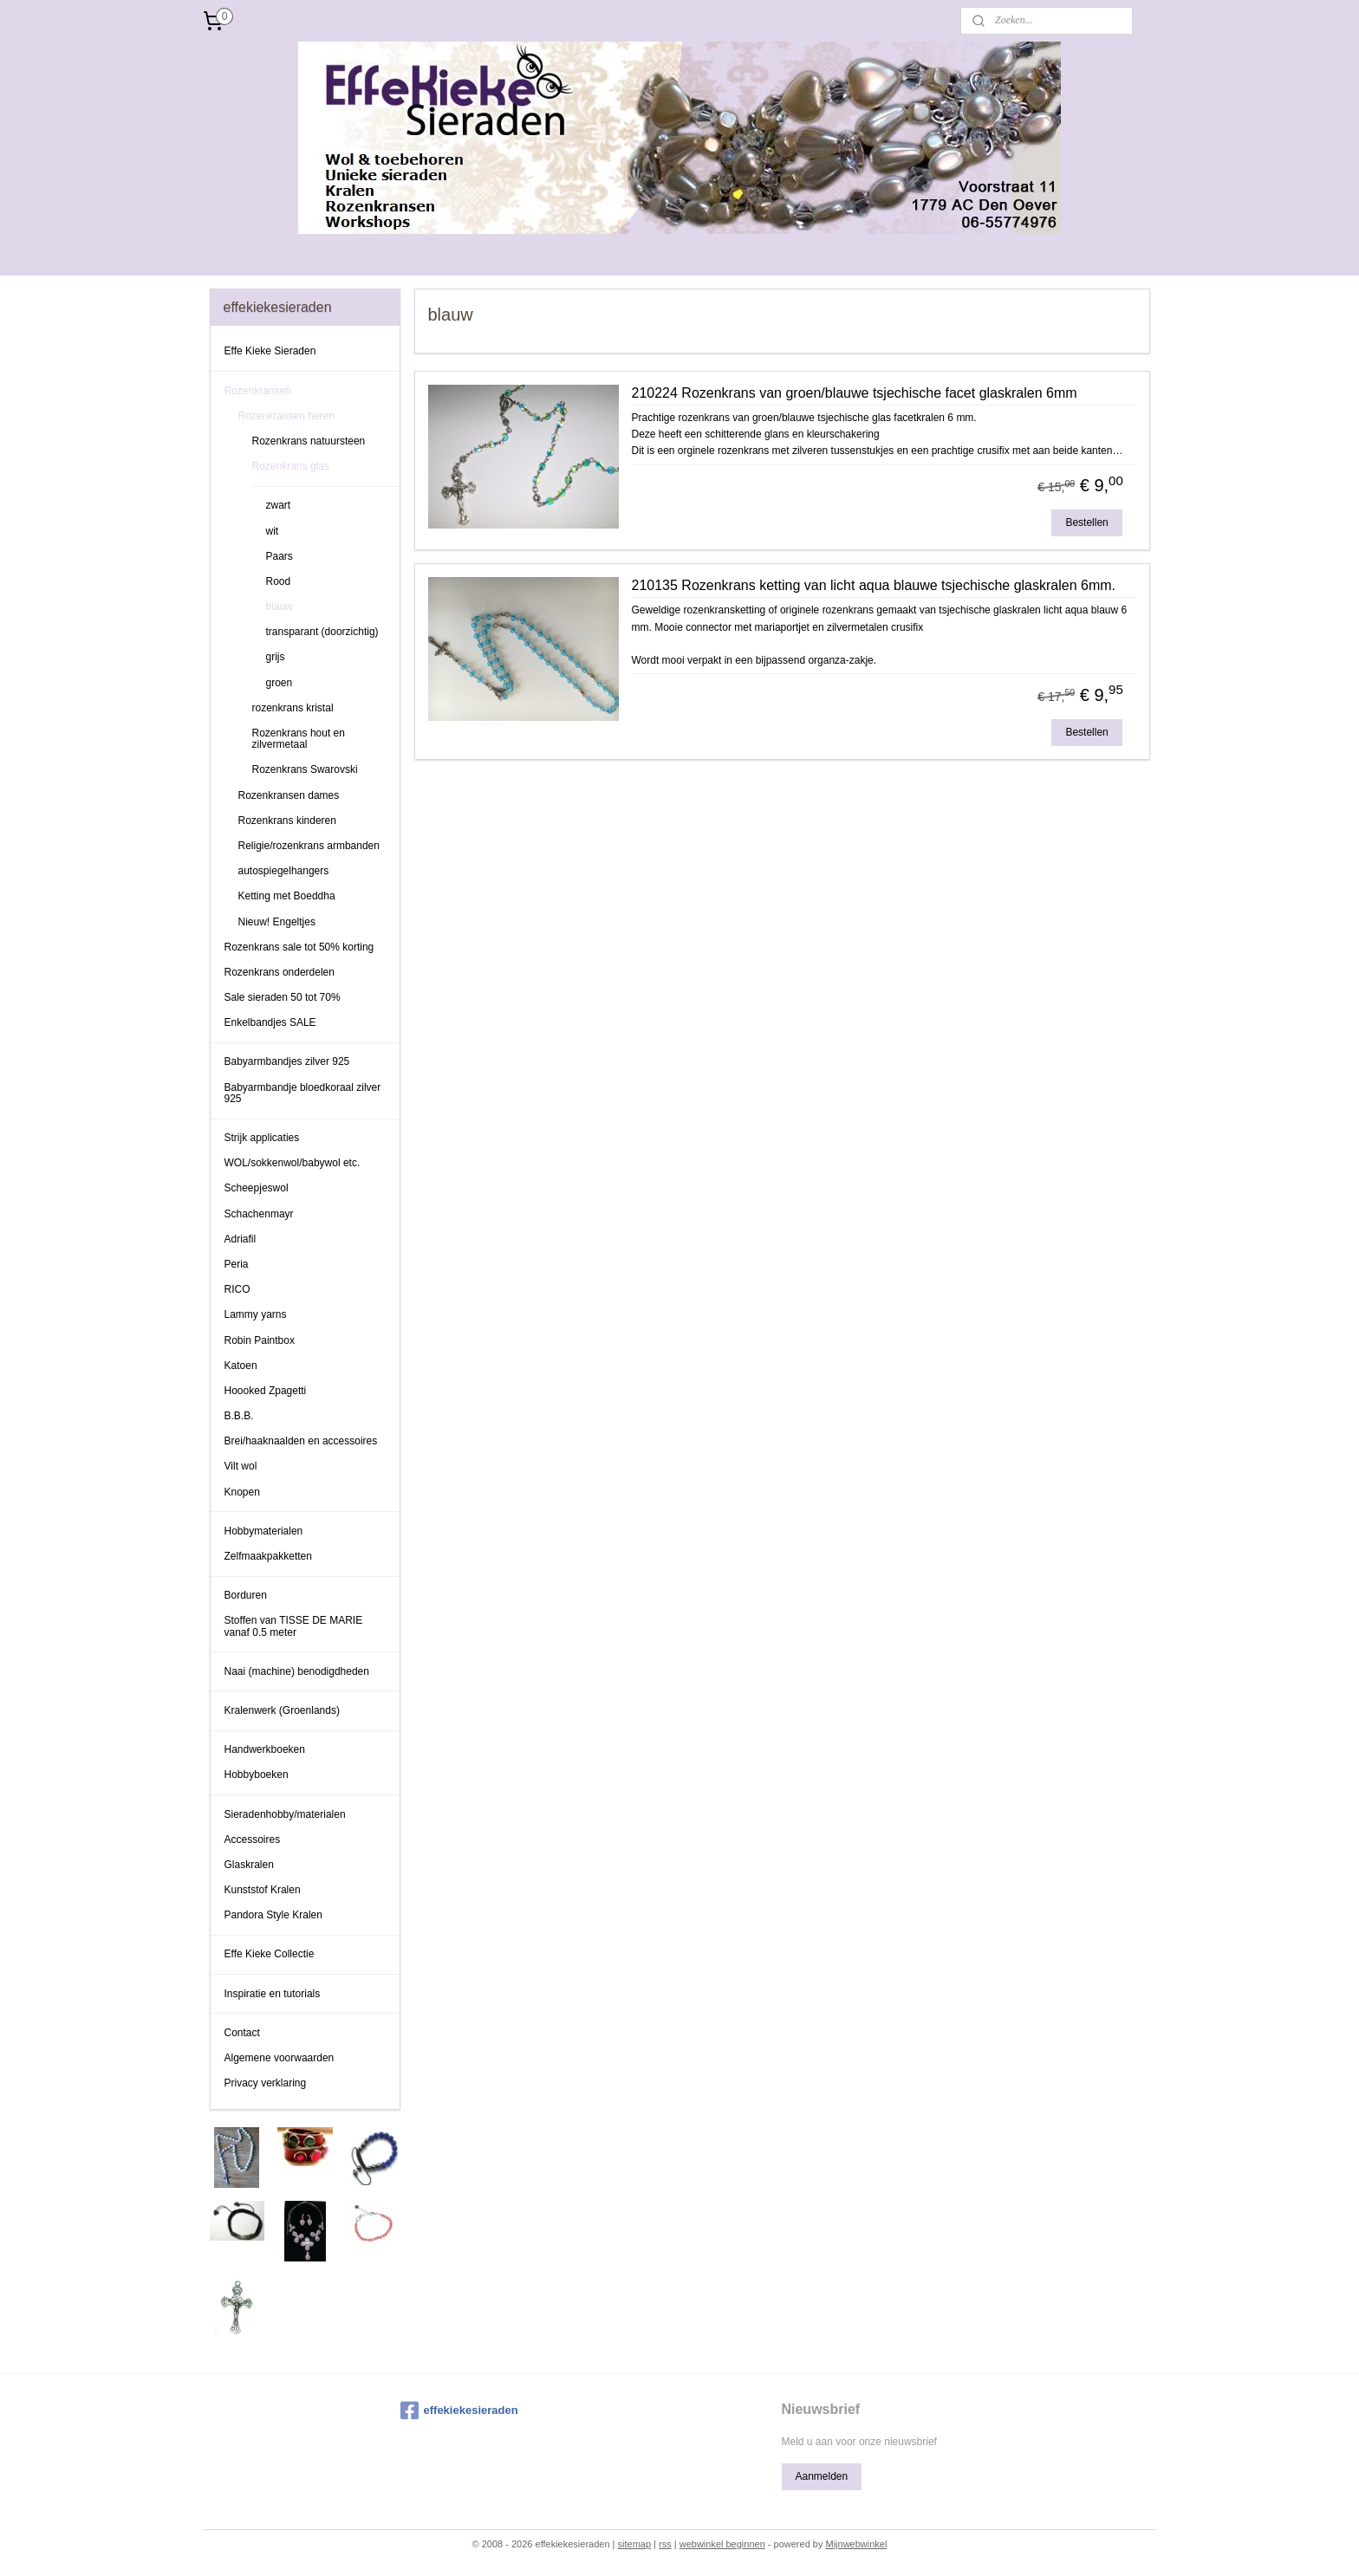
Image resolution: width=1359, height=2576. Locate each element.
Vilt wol (240, 1466)
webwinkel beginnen (722, 2544)
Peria (236, 1264)
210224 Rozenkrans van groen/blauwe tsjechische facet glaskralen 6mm (853, 393)
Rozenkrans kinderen (287, 820)
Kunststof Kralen (262, 1890)
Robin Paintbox (259, 1340)
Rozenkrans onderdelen (279, 972)
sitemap (635, 2544)
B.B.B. (239, 1416)
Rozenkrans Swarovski (305, 769)
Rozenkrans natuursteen (309, 441)
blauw (279, 606)
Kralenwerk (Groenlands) (282, 1710)
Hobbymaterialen (263, 1531)
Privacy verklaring (265, 2083)
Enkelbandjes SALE (270, 1022)
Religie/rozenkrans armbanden (309, 846)
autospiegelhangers (283, 871)
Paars (279, 556)
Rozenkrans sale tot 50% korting (299, 947)
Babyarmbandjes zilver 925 (287, 1061)
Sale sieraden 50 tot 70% (282, 997)
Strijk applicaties (262, 1138)
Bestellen (1086, 522)
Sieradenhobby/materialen (285, 1814)
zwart (278, 505)
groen (279, 683)
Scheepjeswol (256, 1188)
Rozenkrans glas (290, 466)
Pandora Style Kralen (273, 1915)
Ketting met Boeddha (286, 896)
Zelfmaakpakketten (268, 1556)
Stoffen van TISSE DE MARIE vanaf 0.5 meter (293, 1626)
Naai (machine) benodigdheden (296, 1671)
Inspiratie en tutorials (272, 1994)
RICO (237, 1289)
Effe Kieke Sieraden (270, 351)
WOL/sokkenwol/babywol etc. (292, 1163)
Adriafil (240, 1239)
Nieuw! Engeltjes (276, 922)
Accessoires (252, 1839)
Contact (242, 2033)
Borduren (245, 1595)
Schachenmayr (259, 1214)
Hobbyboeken (256, 1774)
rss (665, 2544)
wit (272, 531)
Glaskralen (249, 1865)
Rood (278, 581)
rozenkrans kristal (293, 708)
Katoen (240, 1365)
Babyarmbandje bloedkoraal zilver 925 (302, 1093)
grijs (275, 657)
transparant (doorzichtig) (322, 632)
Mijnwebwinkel (856, 2544)
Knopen (242, 1492)
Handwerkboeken (264, 1749)
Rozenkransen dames (289, 795)
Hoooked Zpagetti (265, 1391)
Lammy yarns (255, 1314)
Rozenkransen (257, 391)
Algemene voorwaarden (279, 2058)
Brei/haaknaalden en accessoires (301, 1441)
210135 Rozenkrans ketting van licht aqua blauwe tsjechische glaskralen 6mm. (873, 585)
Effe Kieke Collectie (269, 1954)
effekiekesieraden (459, 2410)
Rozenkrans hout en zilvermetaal (298, 738)
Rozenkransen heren (286, 416)
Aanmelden (821, 2476)
